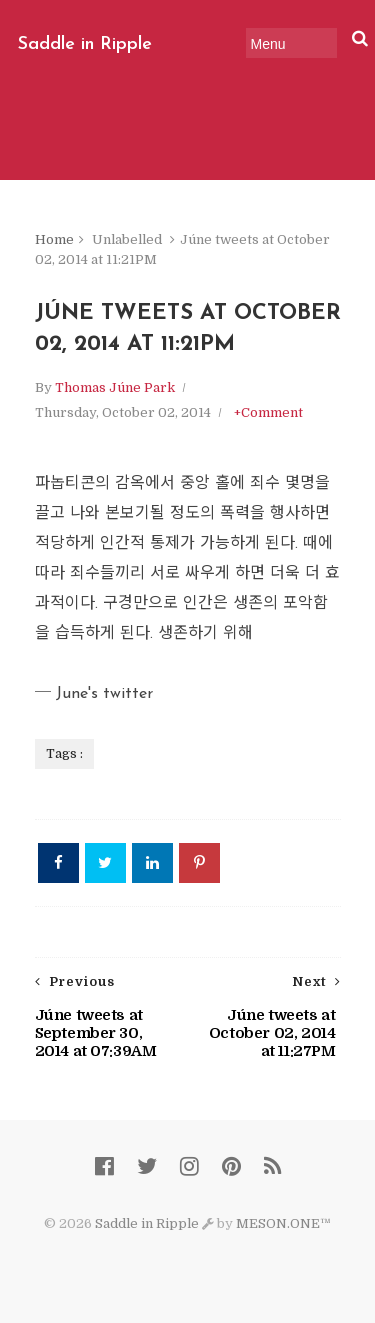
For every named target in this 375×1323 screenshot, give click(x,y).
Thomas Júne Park (115, 387)
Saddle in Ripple (85, 44)
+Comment (268, 412)
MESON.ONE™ (283, 1223)
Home (54, 239)
